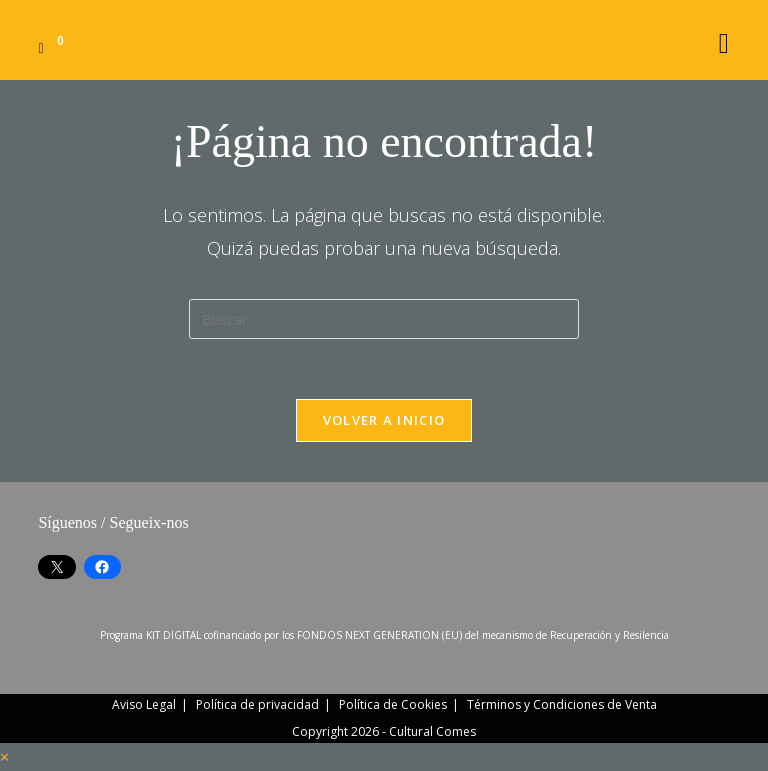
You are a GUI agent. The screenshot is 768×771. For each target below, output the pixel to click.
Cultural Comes (432, 731)
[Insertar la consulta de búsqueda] (384, 319)
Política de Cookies (393, 704)
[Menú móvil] (724, 39)
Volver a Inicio (384, 420)
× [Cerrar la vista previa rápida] (4, 757)
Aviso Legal (144, 704)
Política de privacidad (257, 704)
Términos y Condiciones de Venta (562, 704)
